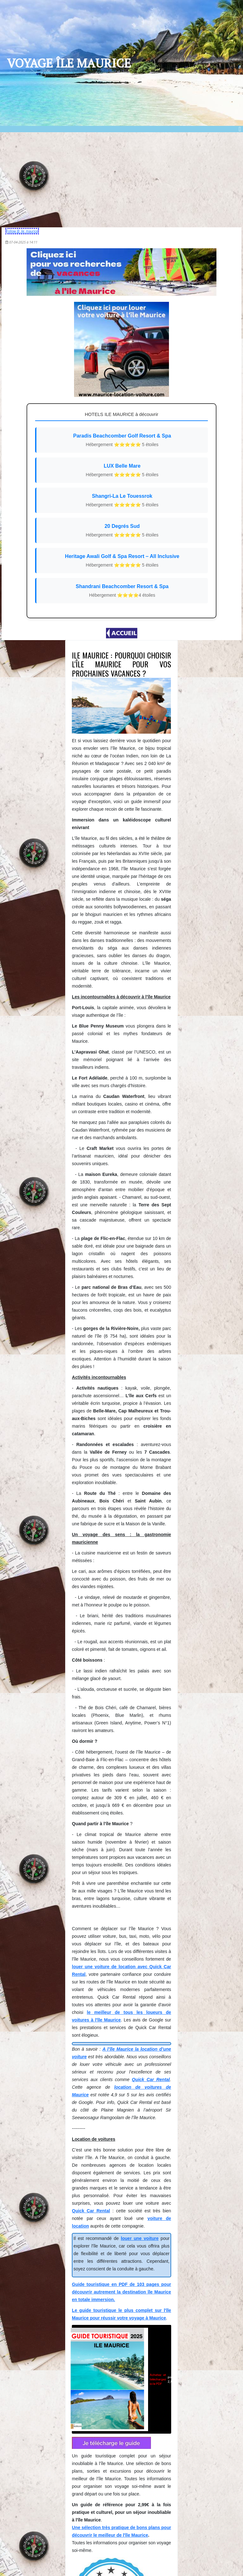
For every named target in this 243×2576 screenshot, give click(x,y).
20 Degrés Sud (122, 533)
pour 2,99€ (113, 1874)
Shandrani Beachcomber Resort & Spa (122, 593)
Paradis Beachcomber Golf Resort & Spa (122, 442)
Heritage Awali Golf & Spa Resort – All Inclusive (122, 563)
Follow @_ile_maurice (28, 231)
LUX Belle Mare (122, 472)
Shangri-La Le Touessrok (122, 503)
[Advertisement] (121, 179)
